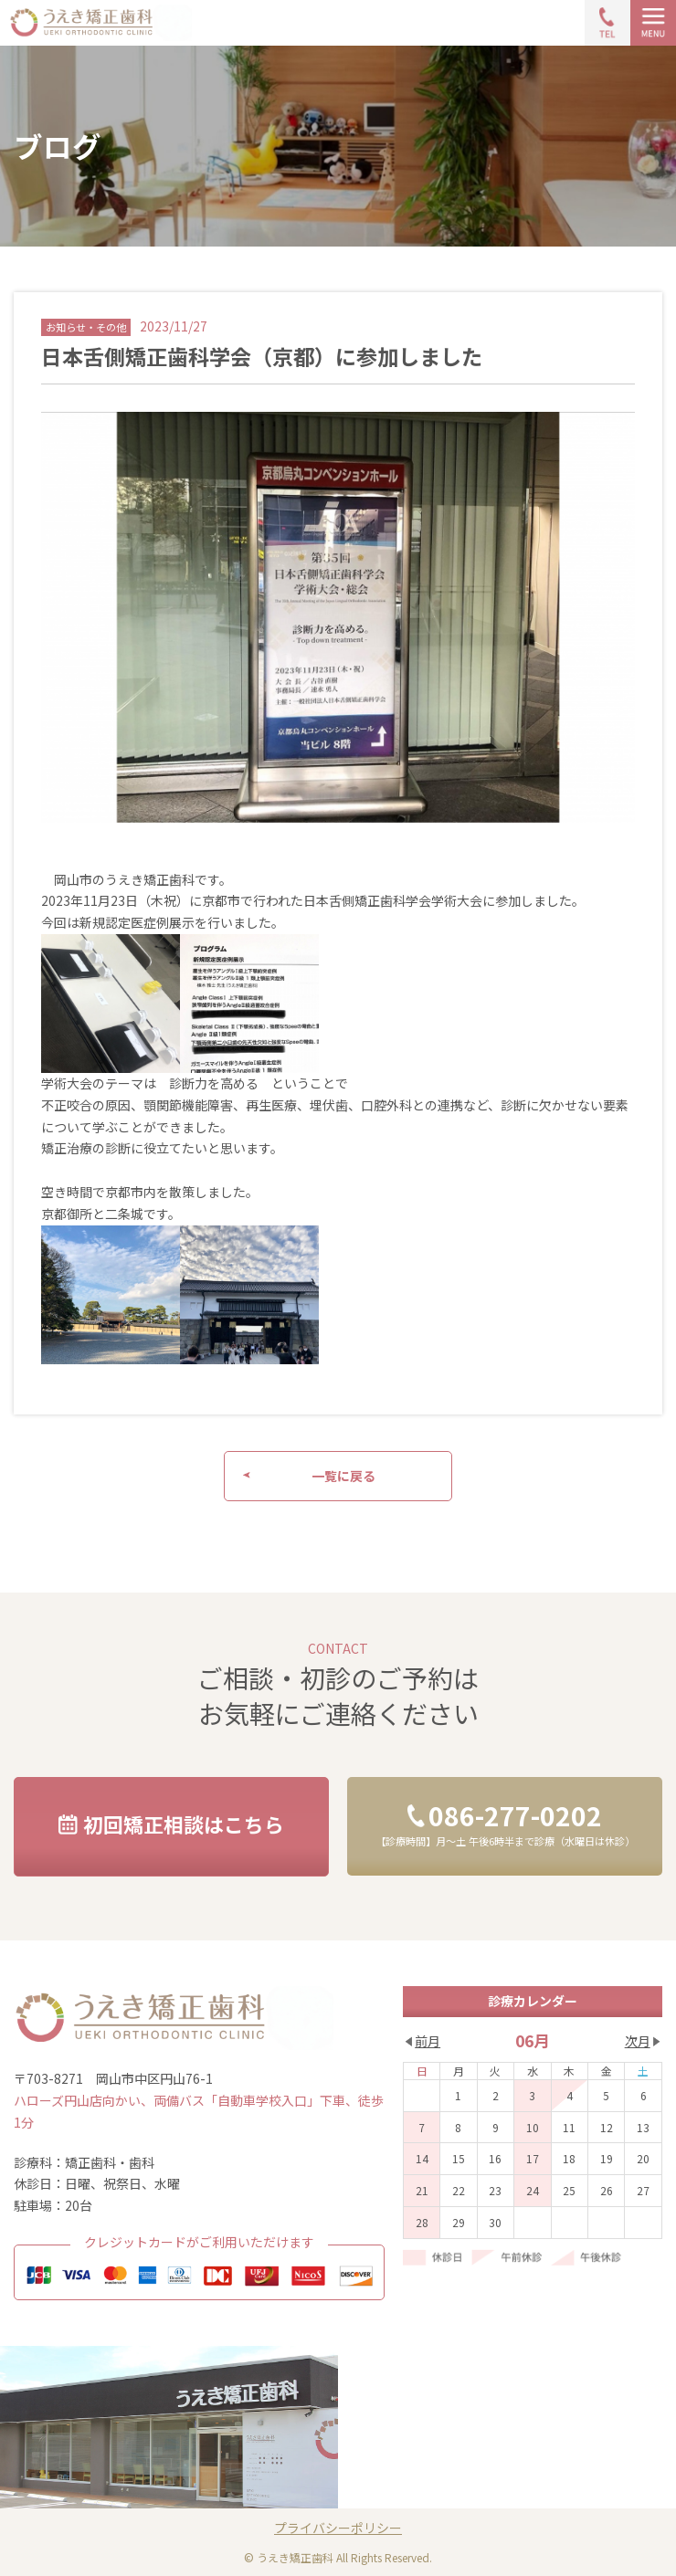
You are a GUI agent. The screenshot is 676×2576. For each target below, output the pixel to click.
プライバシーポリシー (338, 2527)
